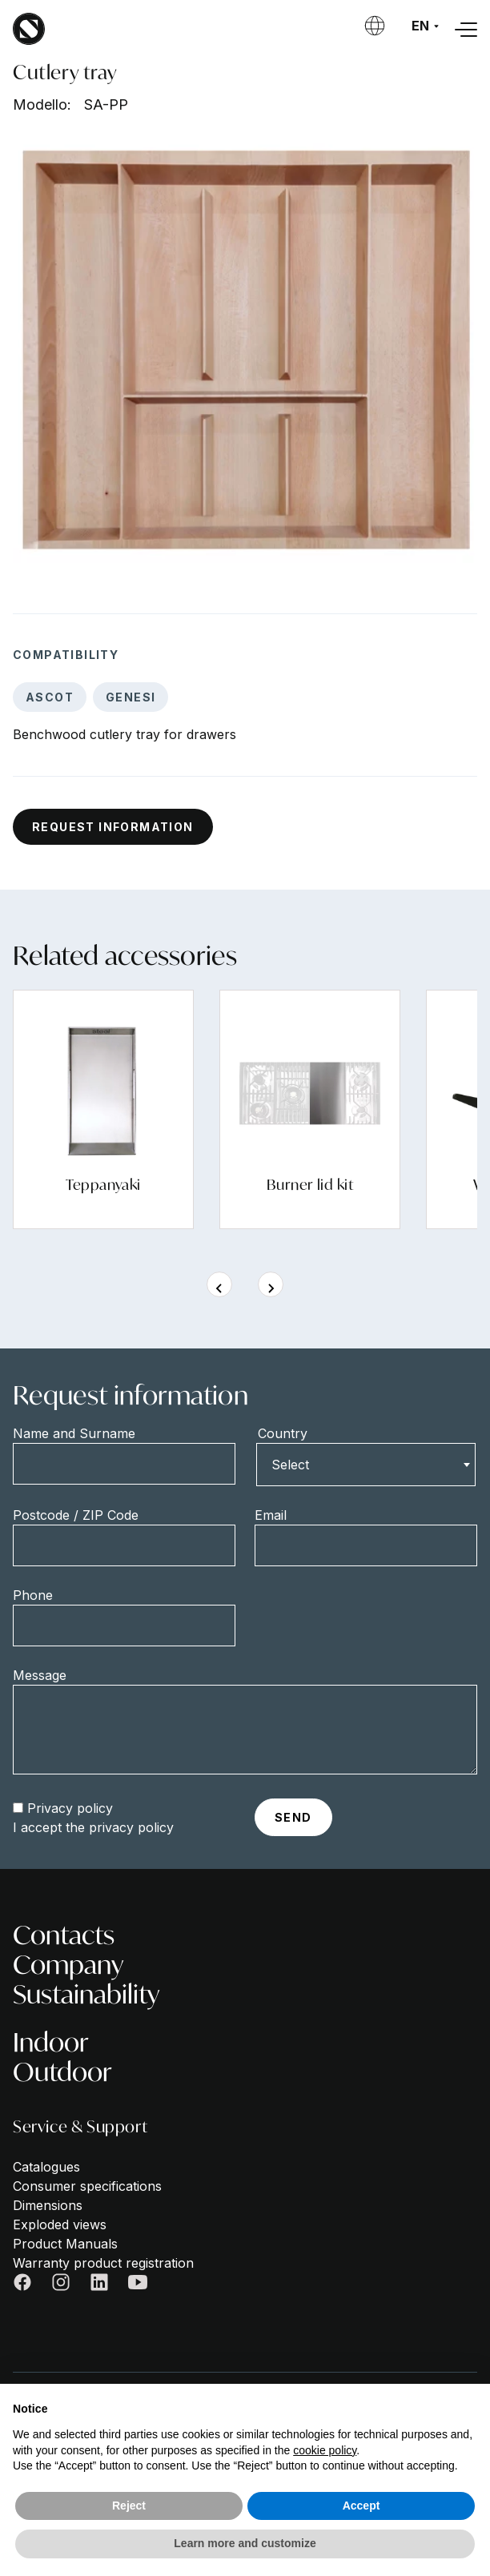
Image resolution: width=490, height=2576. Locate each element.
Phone (33, 1595)
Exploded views (59, 2224)
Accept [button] (361, 2505)
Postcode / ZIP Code (76, 1515)
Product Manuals (65, 2244)
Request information (113, 827)
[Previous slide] (219, 1284)
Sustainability (86, 1994)
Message (39, 1675)
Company (68, 1964)
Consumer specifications (87, 2186)
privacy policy (131, 1827)
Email (271, 1515)
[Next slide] (270, 1284)
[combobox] (366, 1464)
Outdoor (62, 2072)
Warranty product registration (103, 2263)
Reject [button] (129, 2505)
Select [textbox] (290, 1465)
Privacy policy (70, 1808)
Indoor (51, 2042)
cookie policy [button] (324, 2450)
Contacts (63, 1935)
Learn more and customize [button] (244, 2543)
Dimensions (47, 2205)
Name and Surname (74, 1433)
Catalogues (46, 2167)
